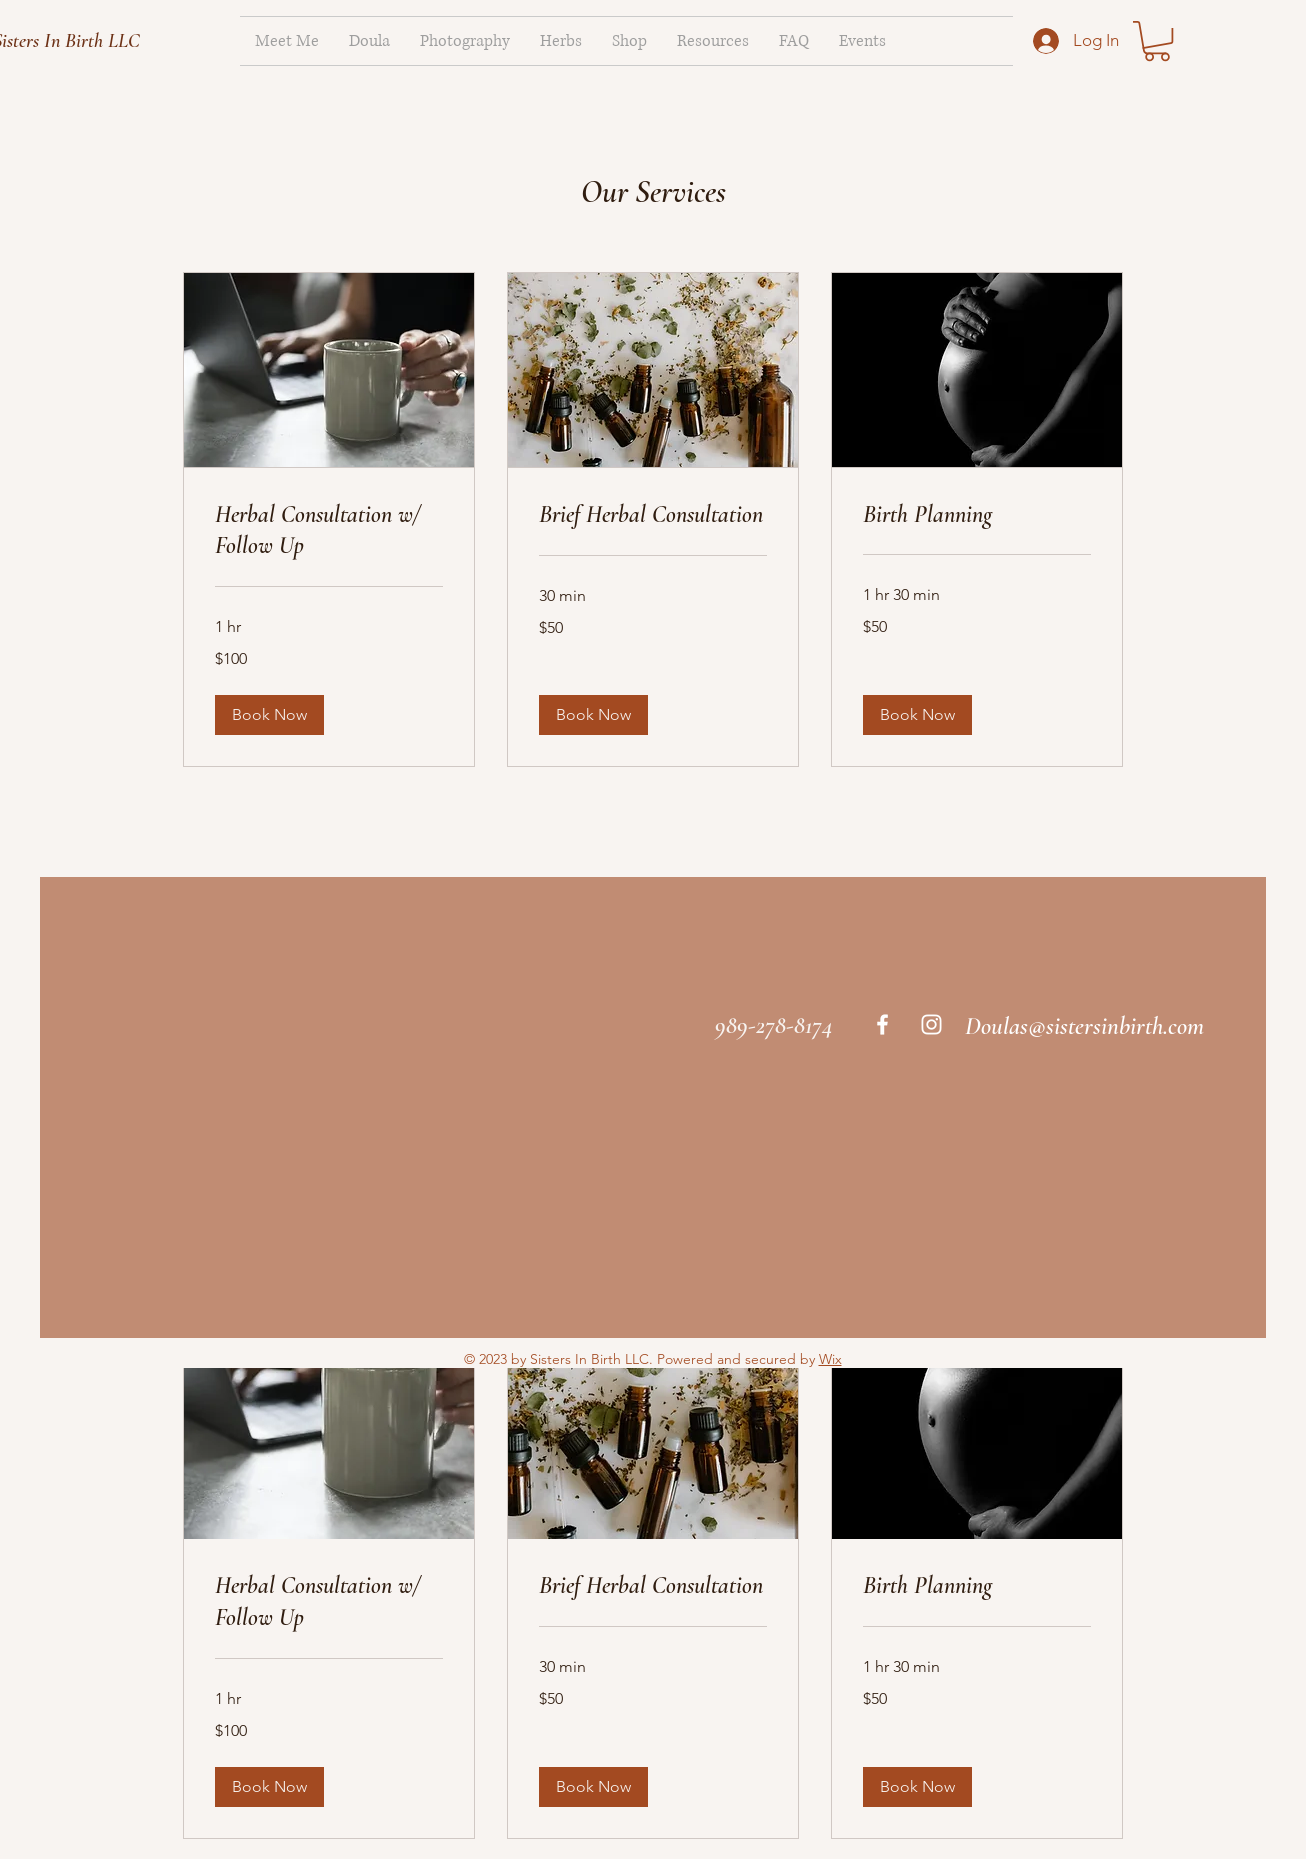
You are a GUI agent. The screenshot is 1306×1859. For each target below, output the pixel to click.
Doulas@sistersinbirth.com (1084, 1026)
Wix (830, 1359)
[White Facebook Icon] (882, 1024)
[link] (1157, 41)
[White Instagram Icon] (931, 1024)
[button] (269, 715)
